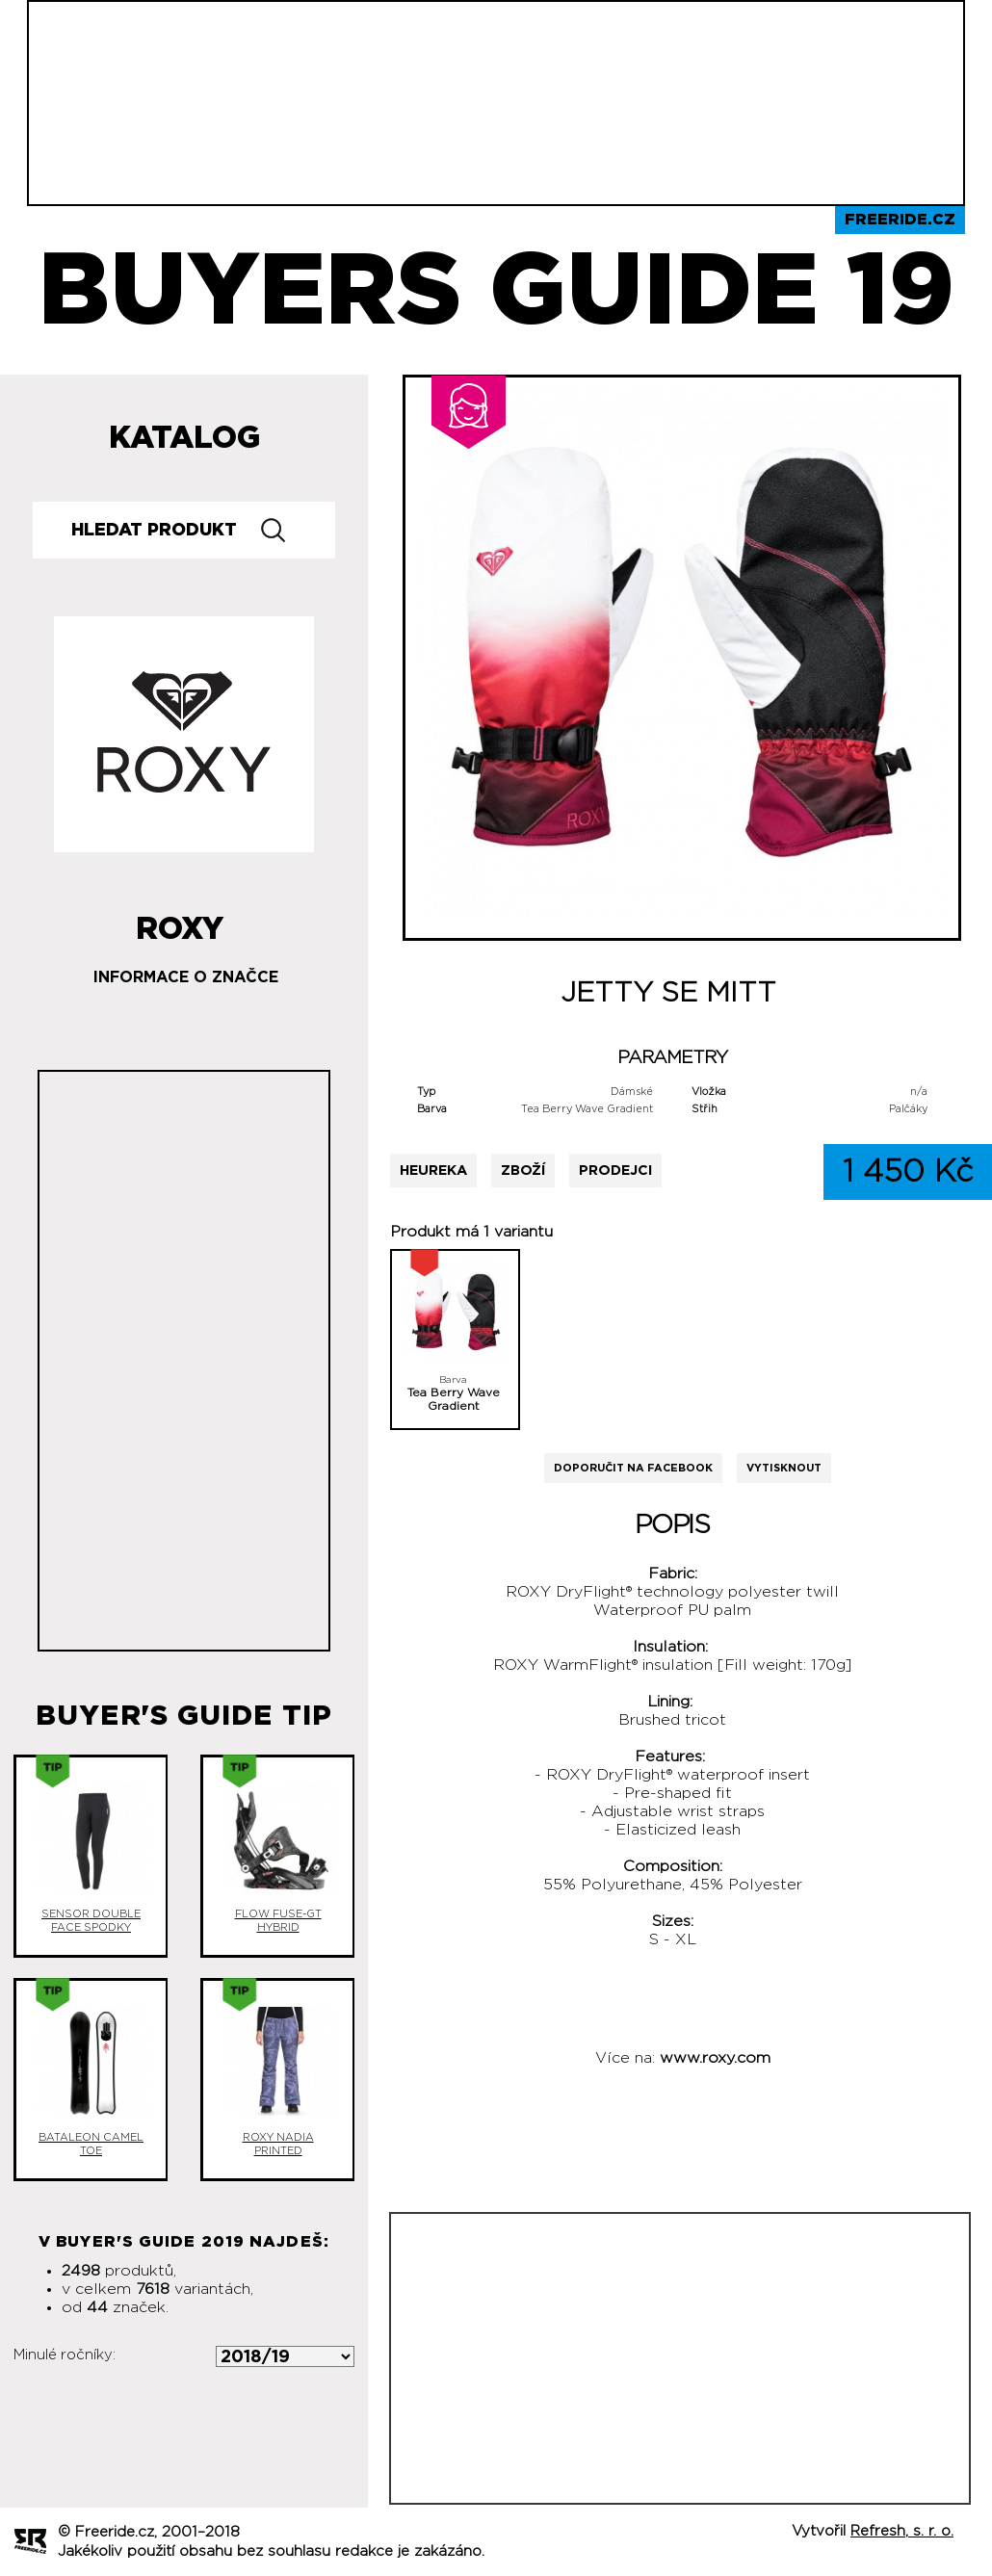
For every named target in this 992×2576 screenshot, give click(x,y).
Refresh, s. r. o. (901, 2531)
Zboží (523, 1170)
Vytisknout (784, 1468)
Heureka (433, 1170)
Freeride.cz (900, 219)
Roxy (179, 921)
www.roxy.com (715, 2058)
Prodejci (615, 1170)
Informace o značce (185, 977)
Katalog (184, 438)
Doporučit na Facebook (633, 1468)
